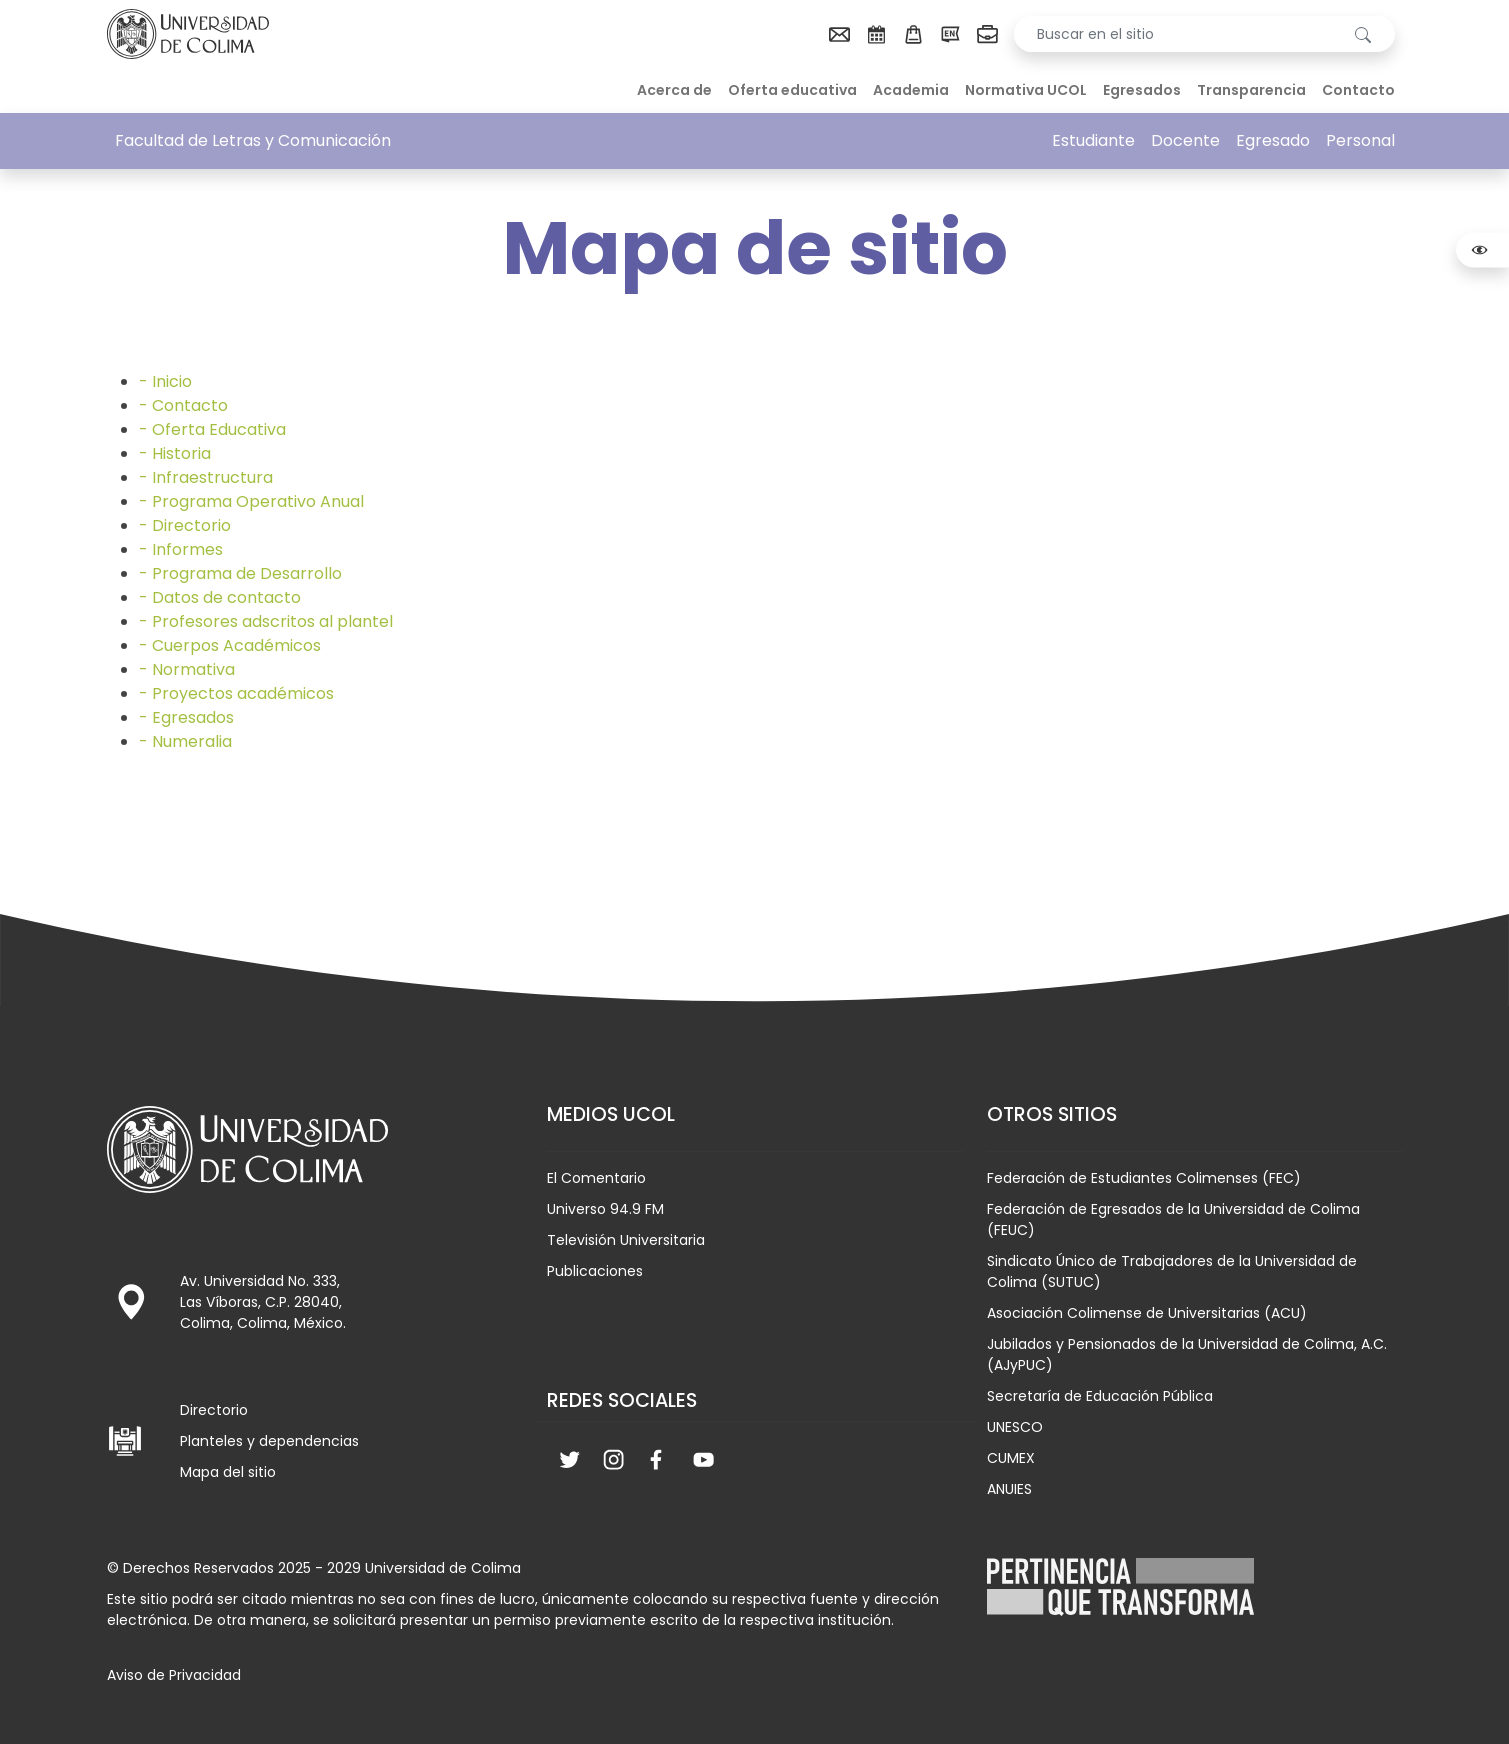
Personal (1360, 140)
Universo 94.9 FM (605, 1209)
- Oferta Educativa (212, 429)
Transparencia (1251, 90)
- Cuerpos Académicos (230, 645)
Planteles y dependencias (269, 1441)
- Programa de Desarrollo (240, 573)
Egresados (1142, 90)
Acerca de (674, 90)
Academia (911, 90)
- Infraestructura (206, 477)
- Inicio (165, 381)
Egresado (1273, 140)
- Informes (181, 549)
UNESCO (1015, 1427)
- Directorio (185, 525)
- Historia (175, 453)
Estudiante (1093, 140)
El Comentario (596, 1178)
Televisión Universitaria (626, 1240)
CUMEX (1011, 1458)
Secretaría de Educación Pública (1100, 1396)
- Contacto (183, 405)
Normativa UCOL (1026, 90)
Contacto (1358, 90)
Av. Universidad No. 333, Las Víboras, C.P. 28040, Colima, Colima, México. (263, 1302)
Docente (1185, 140)
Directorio (214, 1410)
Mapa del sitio (228, 1472)
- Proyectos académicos (236, 693)
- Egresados (186, 717)
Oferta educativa (792, 90)
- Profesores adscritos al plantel (266, 621)
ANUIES (1009, 1489)
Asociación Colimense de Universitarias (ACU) (1147, 1313)
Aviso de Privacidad (174, 1675)
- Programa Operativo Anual (251, 501)
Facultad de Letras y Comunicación (253, 140)
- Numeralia (185, 741)
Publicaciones (595, 1271)
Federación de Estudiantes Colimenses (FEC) (1144, 1178)
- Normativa (187, 669)
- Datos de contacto (220, 597)
